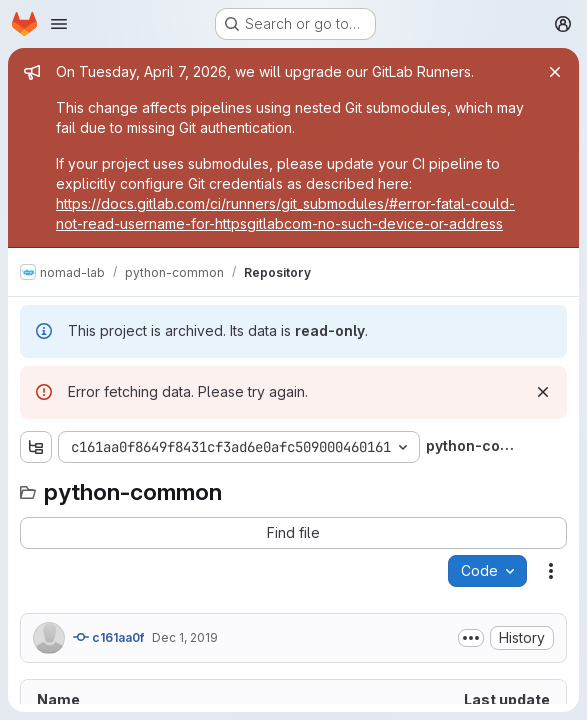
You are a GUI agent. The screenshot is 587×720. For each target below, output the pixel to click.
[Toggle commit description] (471, 638)
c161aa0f (108, 637)
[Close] (555, 72)
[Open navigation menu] (59, 24)
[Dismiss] (543, 392)
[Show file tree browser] (36, 447)
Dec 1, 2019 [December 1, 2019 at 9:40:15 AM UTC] (185, 637)
